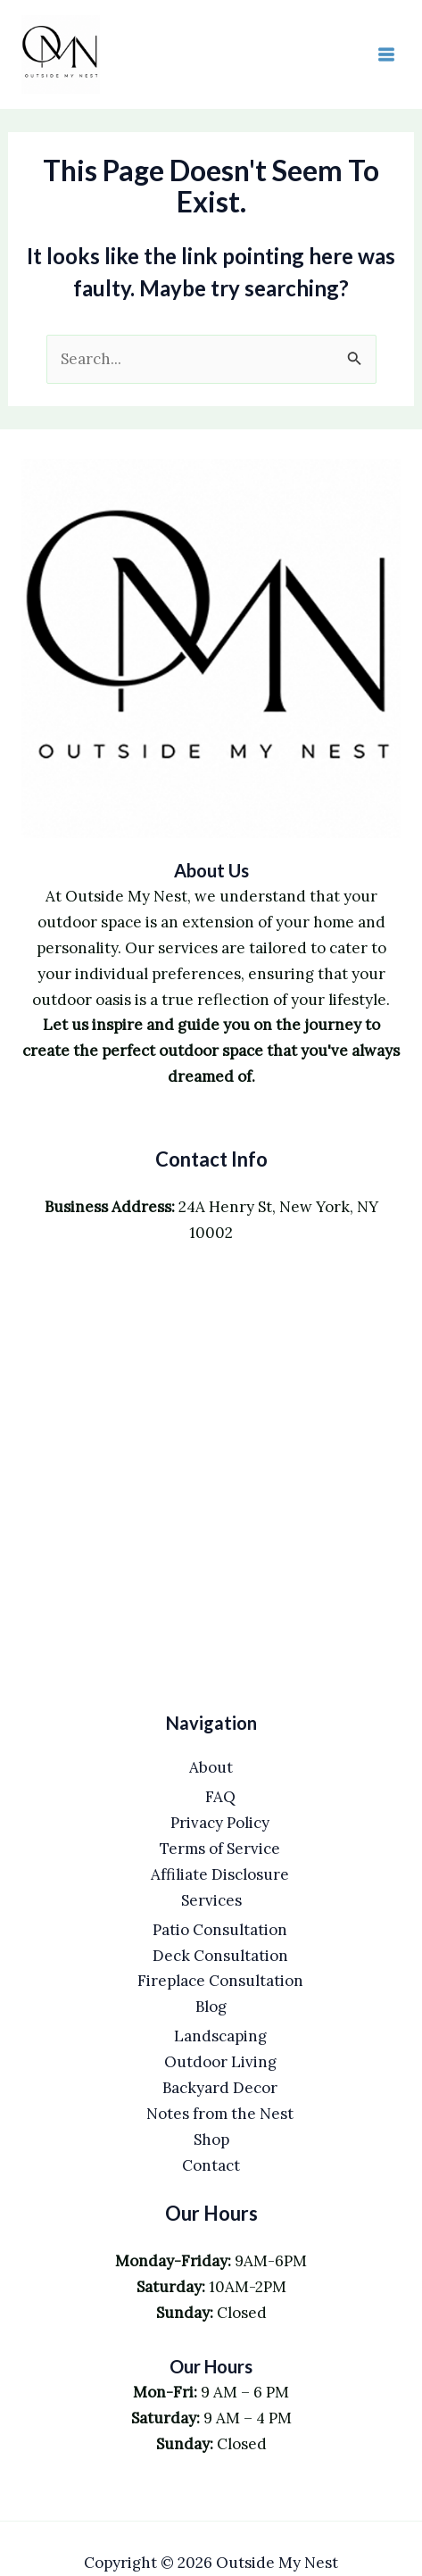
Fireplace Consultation (220, 1980)
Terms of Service (220, 1848)
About (211, 1767)
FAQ (220, 1797)
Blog (211, 2006)
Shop (211, 2139)
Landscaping (220, 2036)
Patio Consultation (220, 1930)
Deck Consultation (220, 1955)
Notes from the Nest (220, 2113)
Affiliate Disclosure (220, 1874)
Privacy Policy (219, 1822)
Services (211, 1900)
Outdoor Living (220, 2062)
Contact (211, 2165)
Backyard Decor (219, 2088)
